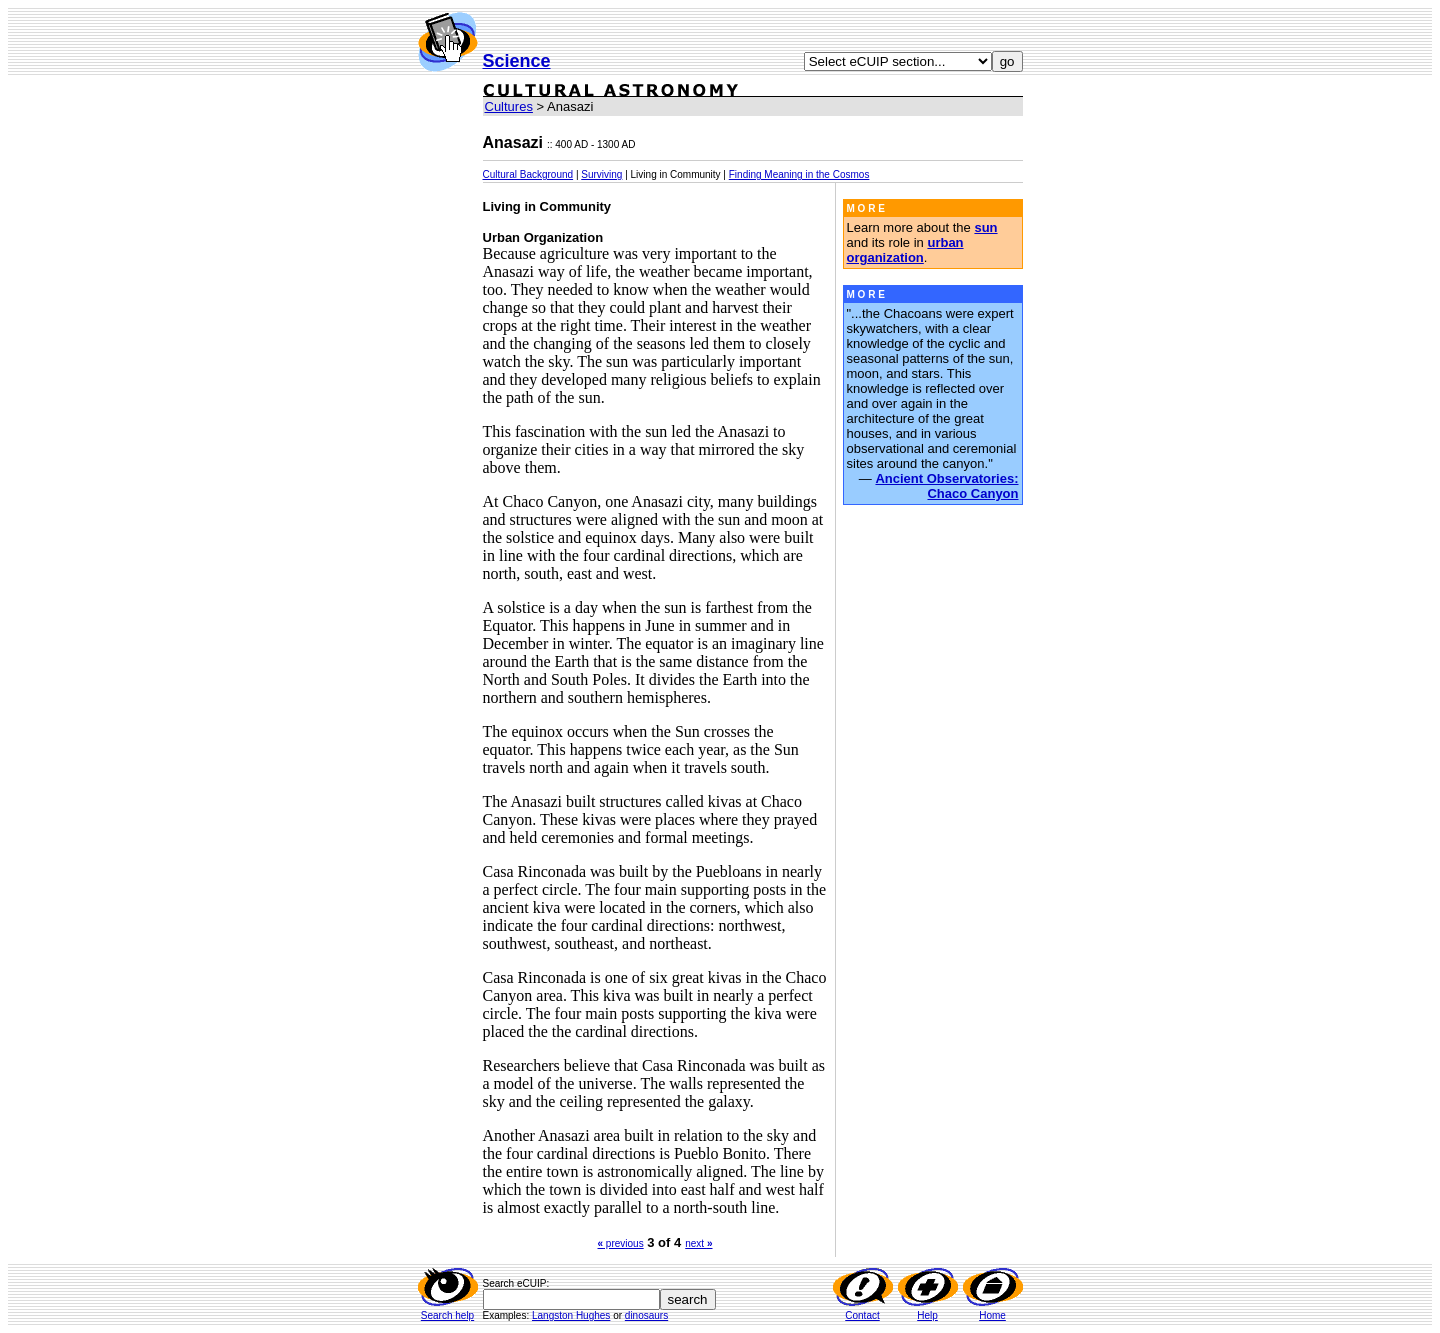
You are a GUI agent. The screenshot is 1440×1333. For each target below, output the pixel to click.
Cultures (509, 106)
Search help (447, 1315)
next (698, 1243)
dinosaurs (646, 1315)
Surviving (601, 174)
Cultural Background (528, 174)
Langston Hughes (571, 1315)
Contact (862, 1315)
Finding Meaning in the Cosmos (799, 174)
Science (517, 61)
